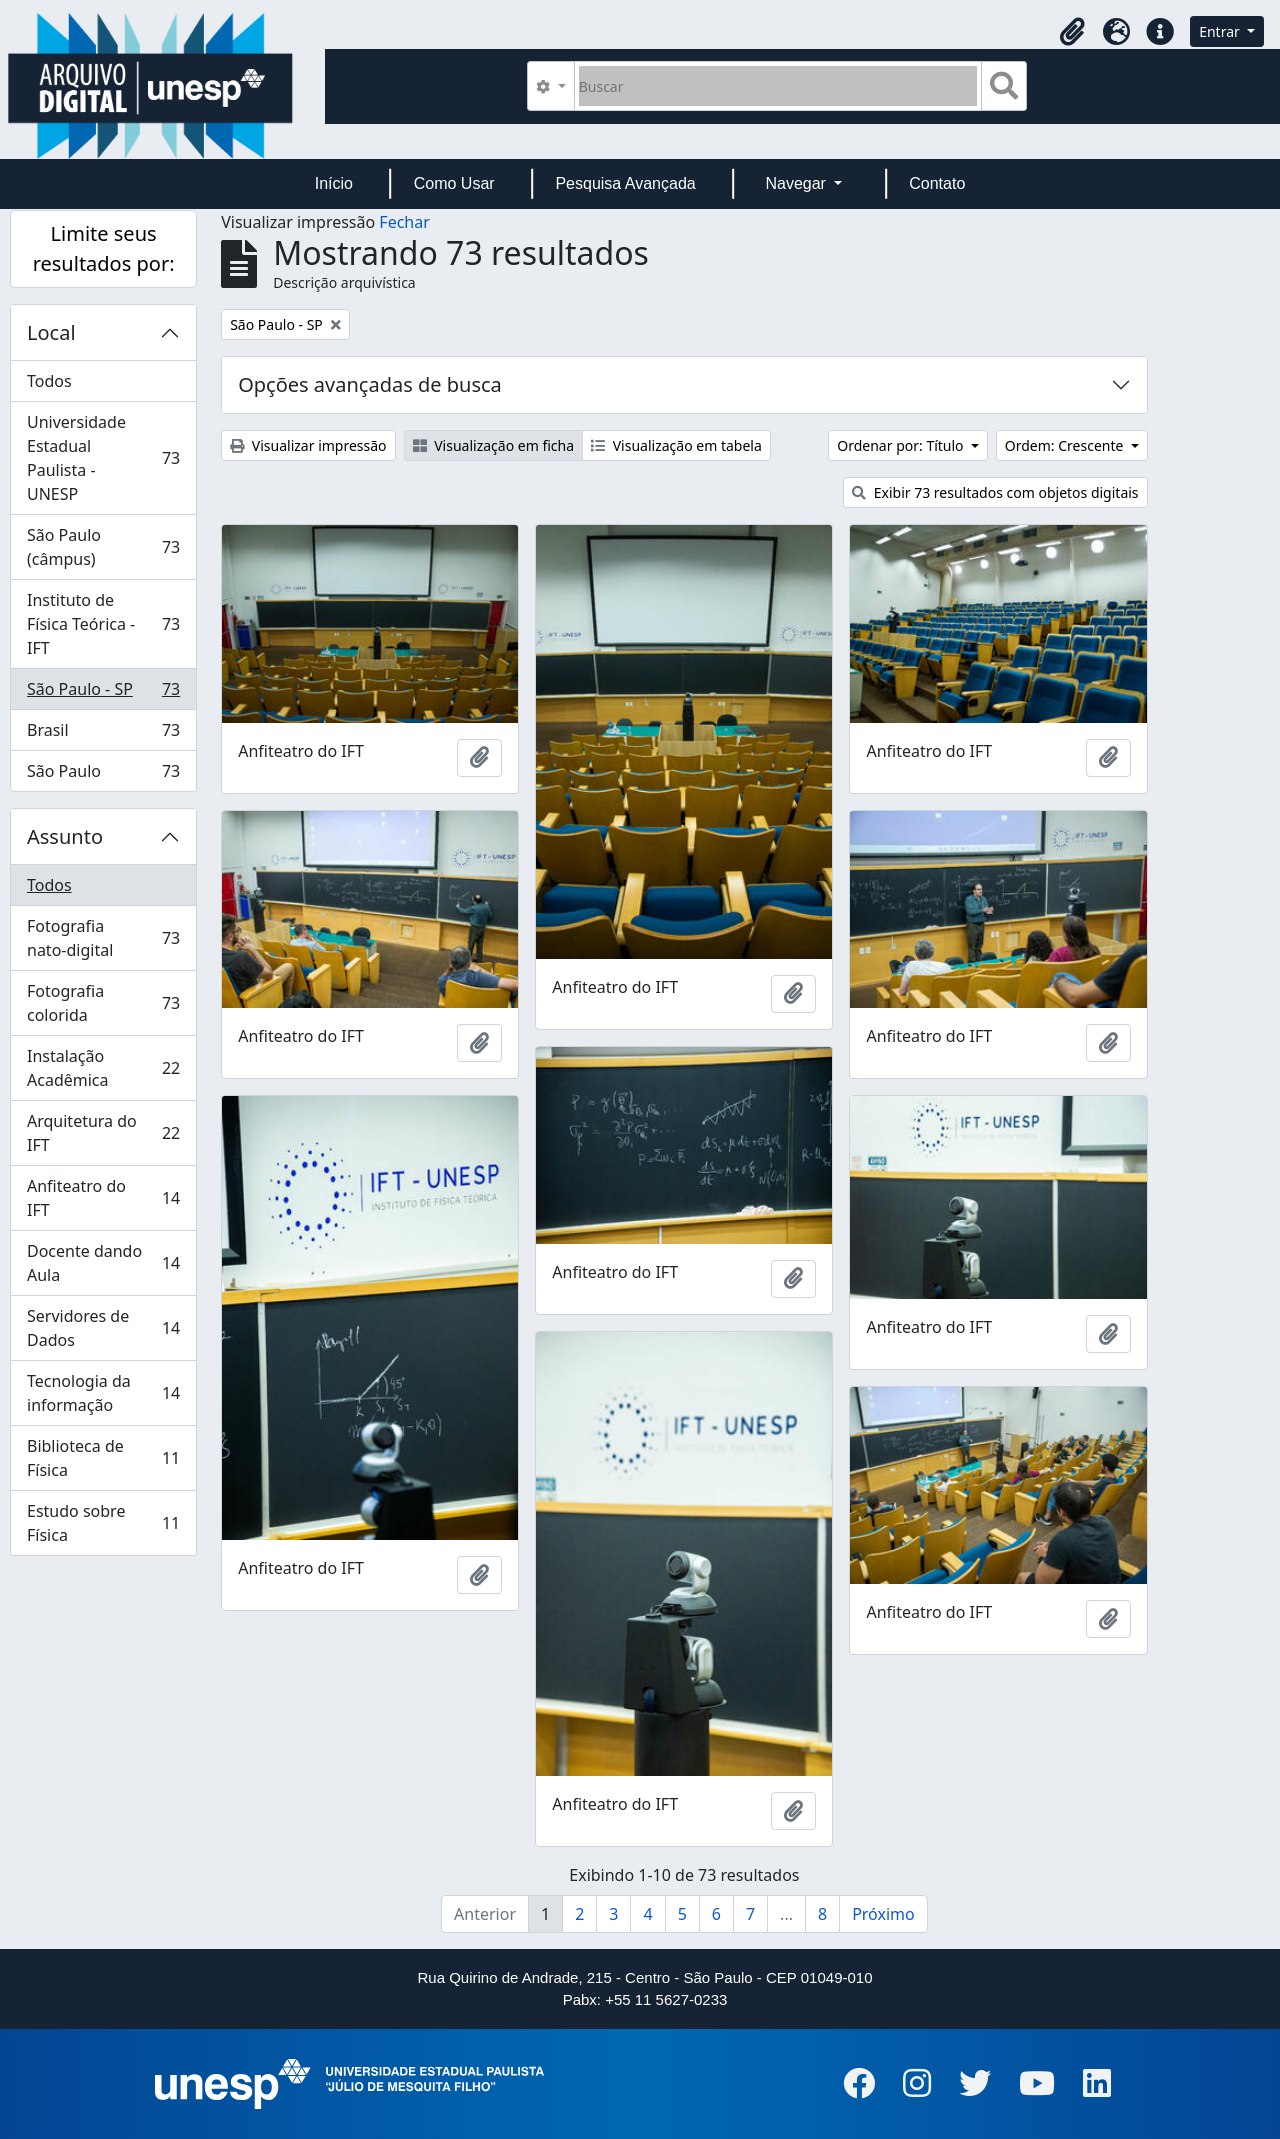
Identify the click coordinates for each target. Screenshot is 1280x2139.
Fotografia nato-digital (103, 938)
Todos (49, 381)
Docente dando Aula (103, 1263)
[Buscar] (778, 86)
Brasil (103, 734)
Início (334, 183)
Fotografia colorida (103, 1003)
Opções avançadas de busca (370, 384)
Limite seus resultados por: (104, 248)
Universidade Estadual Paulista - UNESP (103, 458)
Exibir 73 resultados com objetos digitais (995, 492)
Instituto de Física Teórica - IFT (103, 624)
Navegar (797, 183)
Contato (937, 183)
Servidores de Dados (103, 1328)
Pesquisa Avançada (625, 183)
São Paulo (103, 775)
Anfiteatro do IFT (103, 1198)
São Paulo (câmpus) (103, 547)
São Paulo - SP (103, 693)
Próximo (883, 1914)
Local (51, 332)
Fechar (404, 222)
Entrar (1221, 31)
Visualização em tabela (676, 445)
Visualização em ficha (494, 445)
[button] (1072, 32)
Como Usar (454, 183)
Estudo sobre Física (103, 1523)
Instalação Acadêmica (103, 1068)
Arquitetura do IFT (103, 1133)
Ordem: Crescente (1066, 445)
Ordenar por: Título (902, 445)
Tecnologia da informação (103, 1393)
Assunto (65, 836)
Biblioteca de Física (103, 1458)
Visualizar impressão (308, 445)
